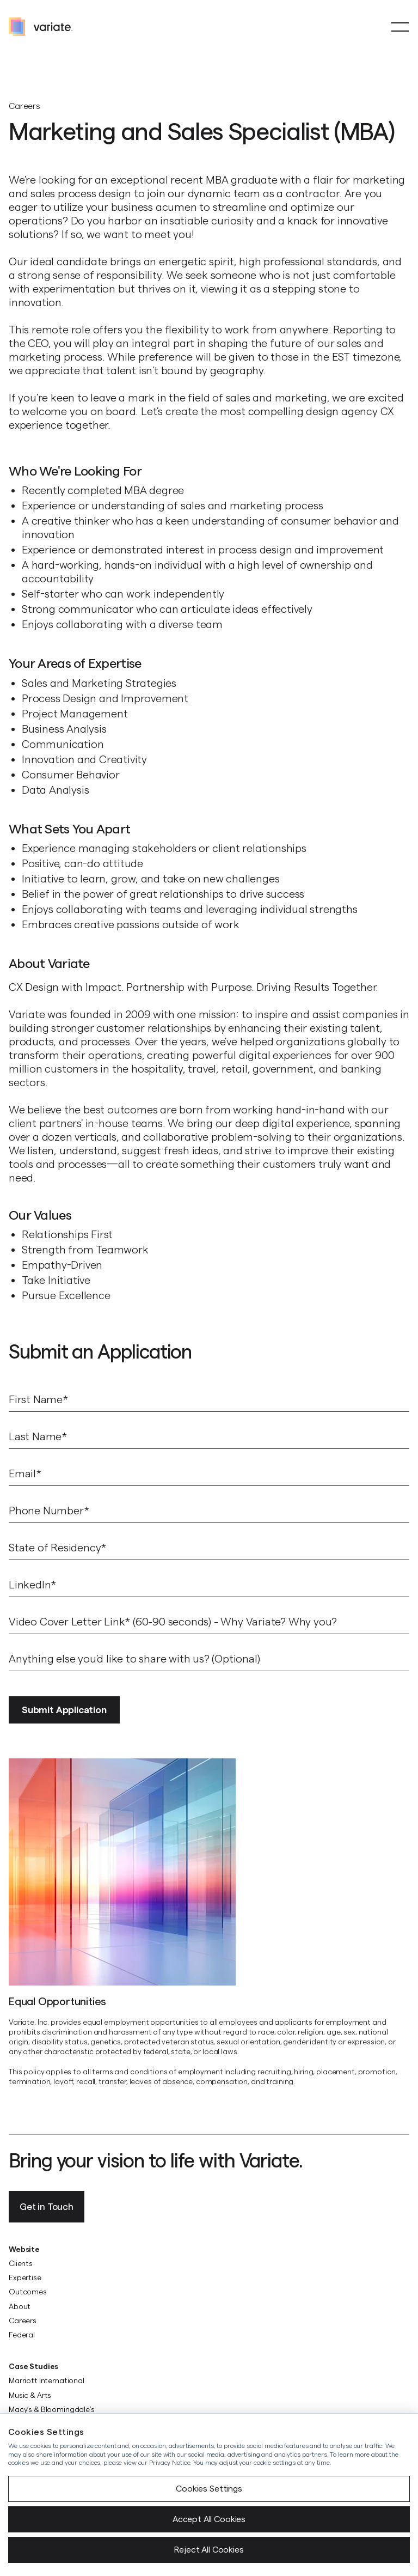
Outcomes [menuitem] (28, 2291)
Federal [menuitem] (22, 2334)
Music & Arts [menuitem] (30, 2395)
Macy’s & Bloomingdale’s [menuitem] (52, 2409)
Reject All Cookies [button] (208, 2549)
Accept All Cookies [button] (209, 2519)
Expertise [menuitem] (25, 2277)
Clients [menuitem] (21, 2263)
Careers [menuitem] (22, 2320)
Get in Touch (46, 2207)
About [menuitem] (19, 2306)
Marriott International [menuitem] (46, 2380)
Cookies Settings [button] (209, 2488)
